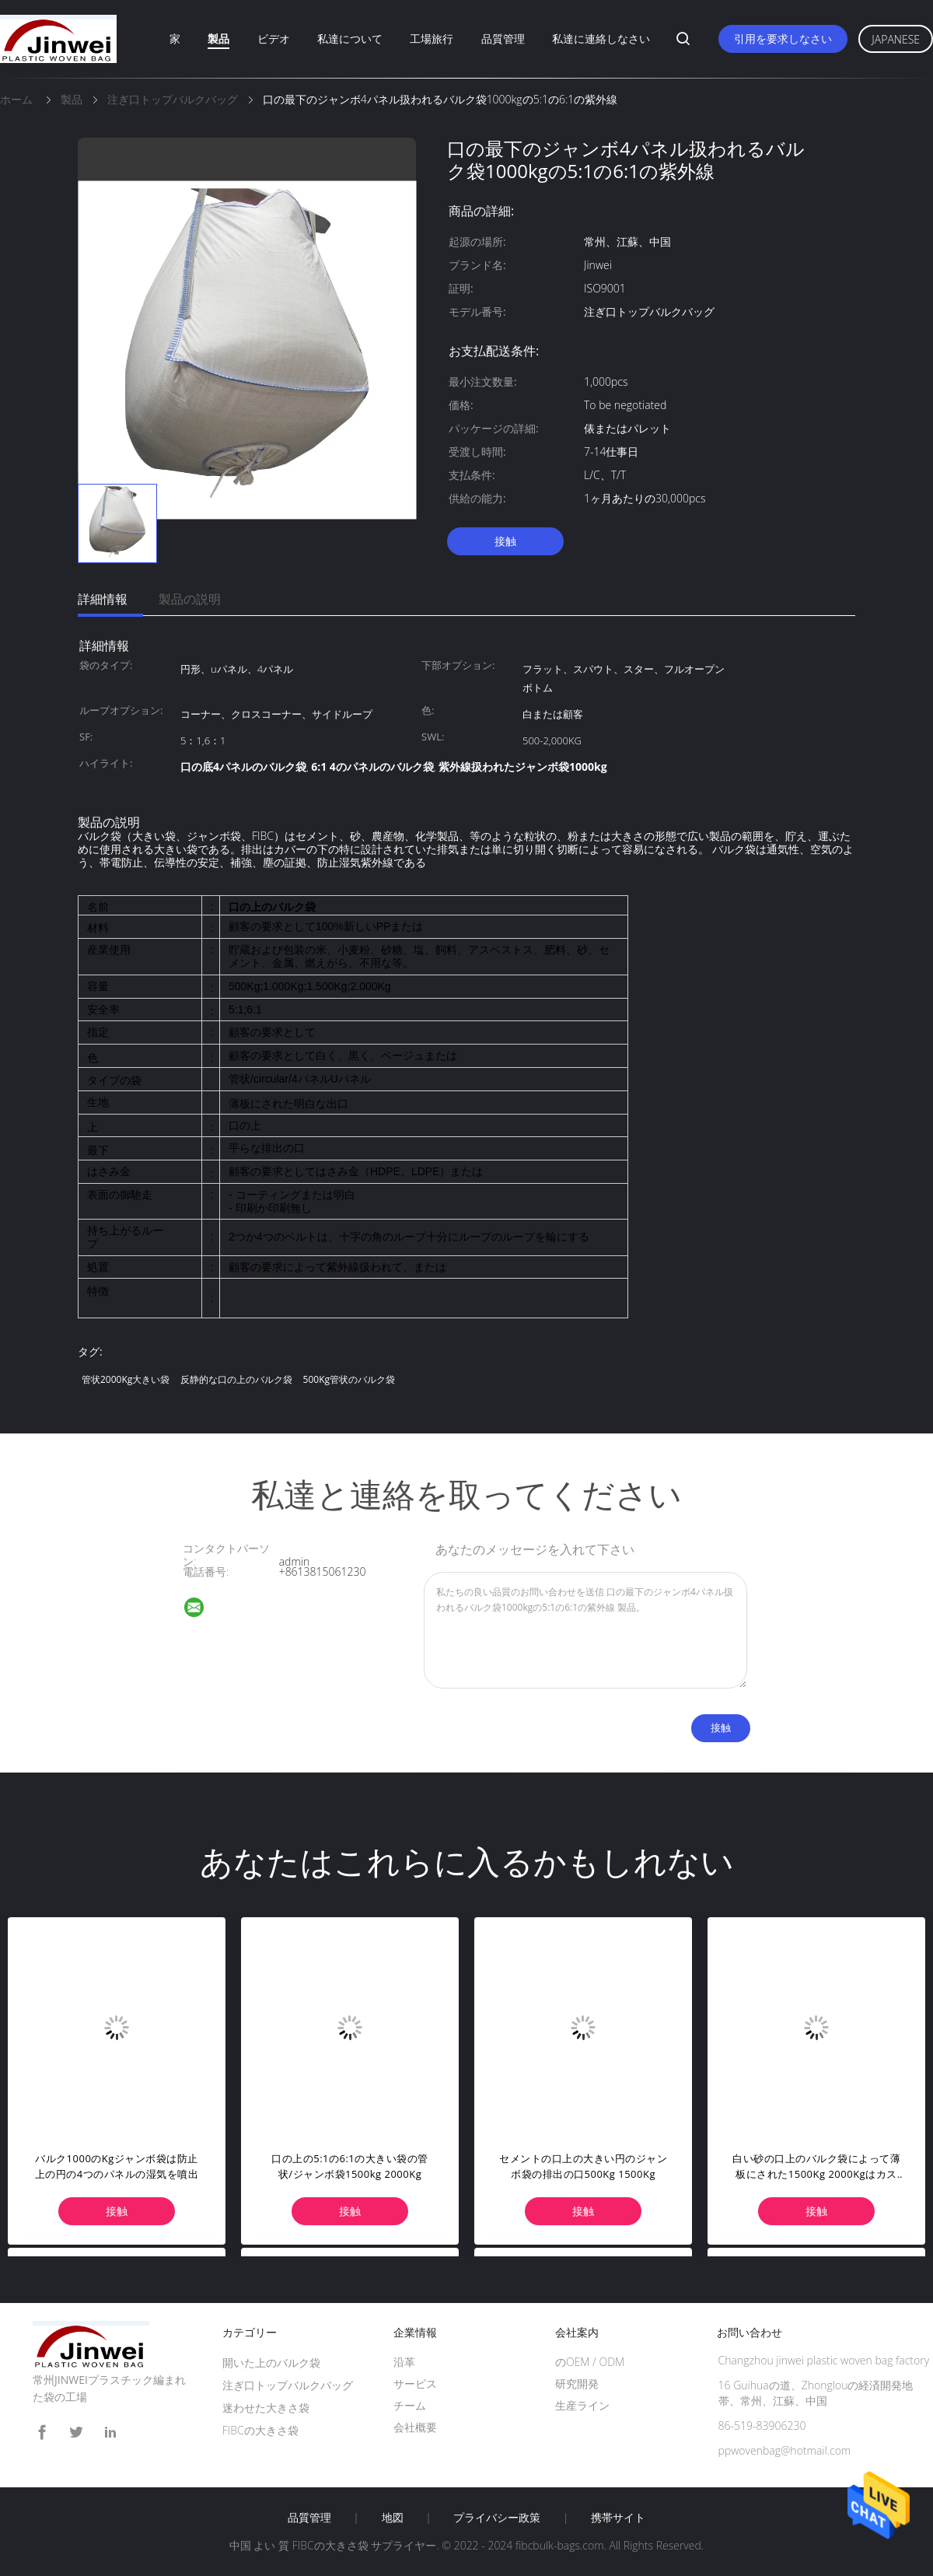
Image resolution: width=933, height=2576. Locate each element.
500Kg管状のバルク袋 (349, 1379)
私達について (350, 38)
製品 (218, 38)
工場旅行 (431, 38)
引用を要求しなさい (783, 38)
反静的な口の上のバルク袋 (236, 1379)
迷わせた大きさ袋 (265, 2407)
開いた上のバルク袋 (271, 2362)
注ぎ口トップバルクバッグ (287, 2385)
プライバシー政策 (496, 2517)
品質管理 (503, 38)
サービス (415, 2383)
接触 (505, 541)
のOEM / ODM (589, 2361)
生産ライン (582, 2405)
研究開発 (577, 2383)
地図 (393, 2517)
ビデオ (273, 38)
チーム (409, 2405)
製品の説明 (190, 598)
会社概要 (415, 2427)
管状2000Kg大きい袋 (125, 1379)
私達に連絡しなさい (601, 38)
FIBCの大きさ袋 (260, 2430)
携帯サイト (618, 2517)
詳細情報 (103, 598)
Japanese (896, 39)
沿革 (404, 2361)
